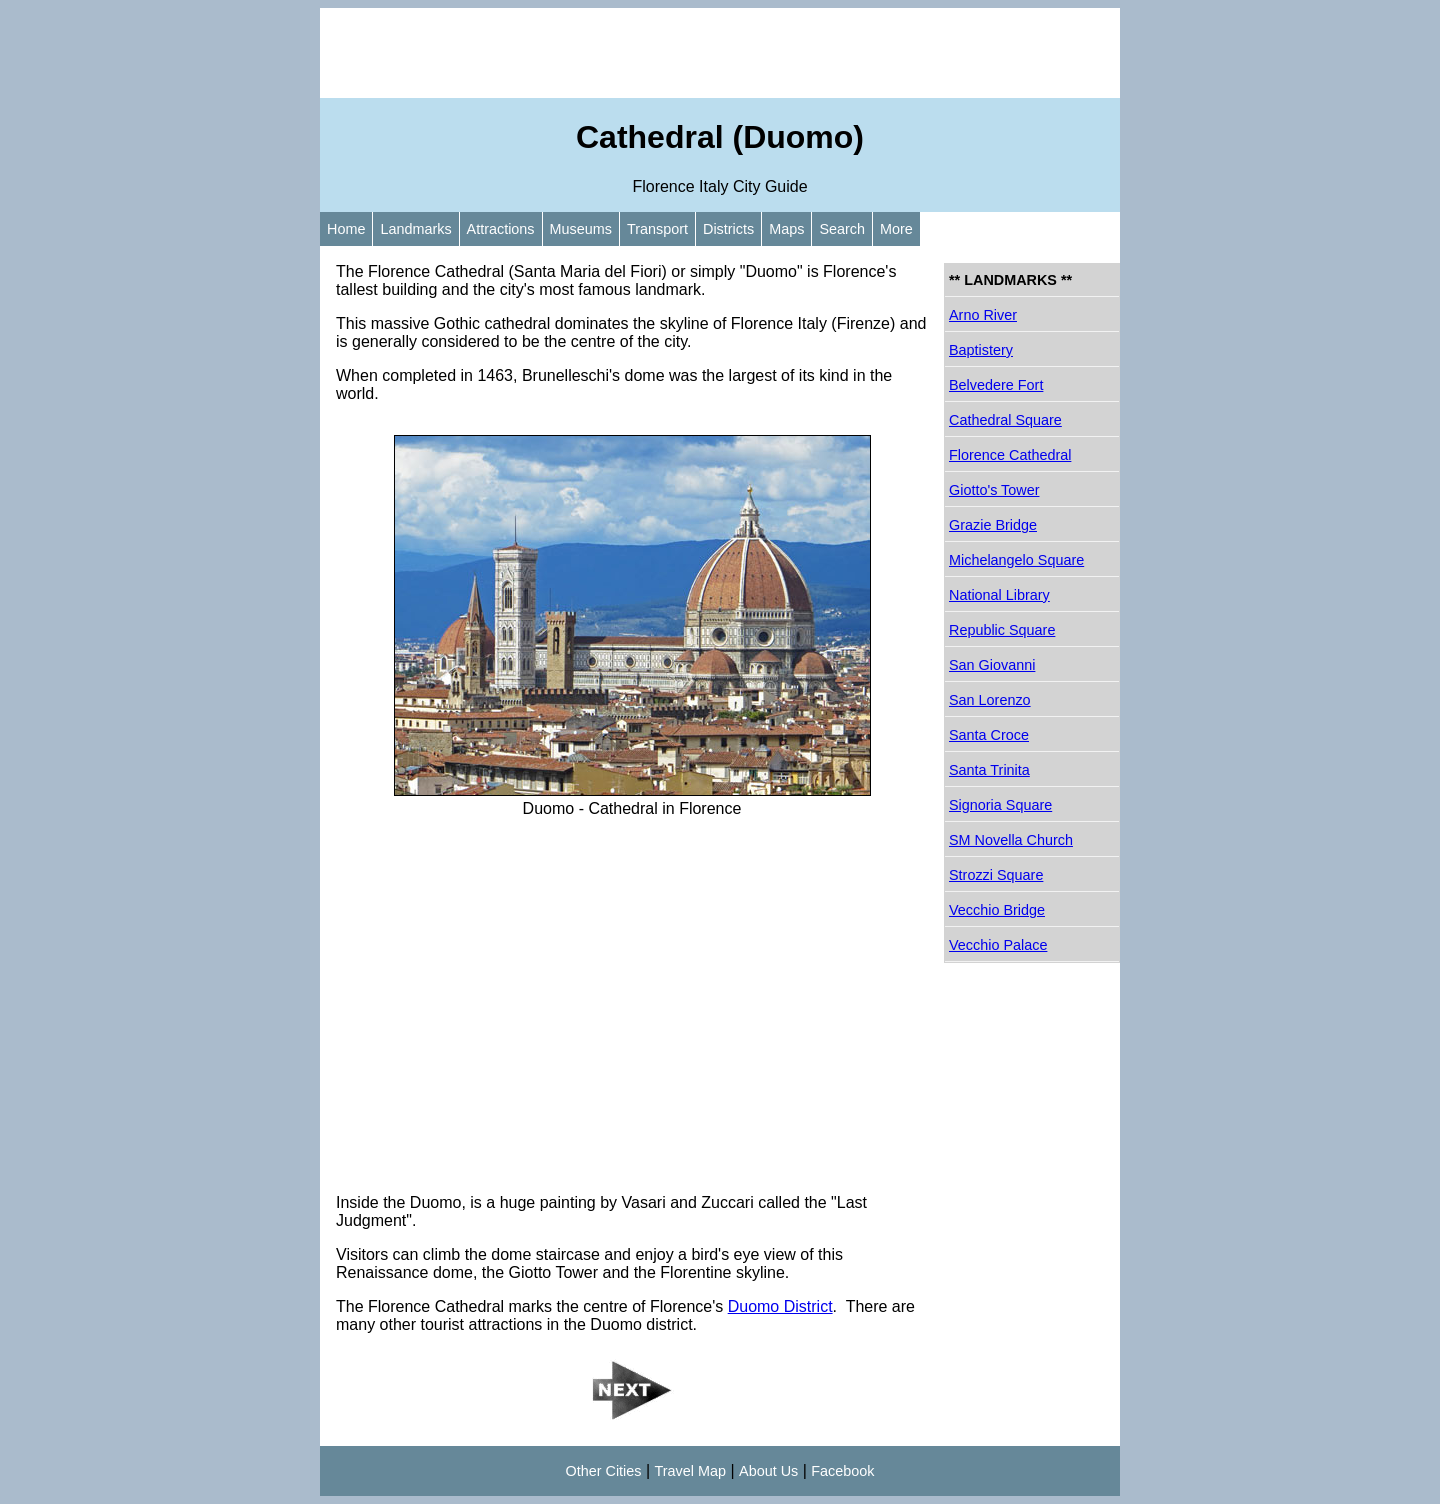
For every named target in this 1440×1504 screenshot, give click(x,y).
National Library (999, 595)
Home (346, 229)
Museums (581, 229)
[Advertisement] (720, 53)
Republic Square (1002, 630)
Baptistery (981, 350)
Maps (786, 229)
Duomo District (780, 1306)
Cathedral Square (1005, 420)
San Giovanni (992, 665)
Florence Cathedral (1010, 455)
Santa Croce (989, 735)
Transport (657, 229)
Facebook (842, 1471)
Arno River (983, 315)
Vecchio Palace (998, 945)
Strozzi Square (996, 875)
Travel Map (690, 1471)
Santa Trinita (989, 770)
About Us (768, 1471)
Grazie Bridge (993, 525)
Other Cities (604, 1471)
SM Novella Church (1011, 840)
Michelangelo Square (1016, 560)
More (896, 229)
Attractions (501, 229)
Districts (728, 229)
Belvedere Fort (996, 385)
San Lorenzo (990, 700)
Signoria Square (1000, 805)
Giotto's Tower (994, 490)
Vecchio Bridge (997, 910)
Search (842, 229)
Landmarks (415, 229)
